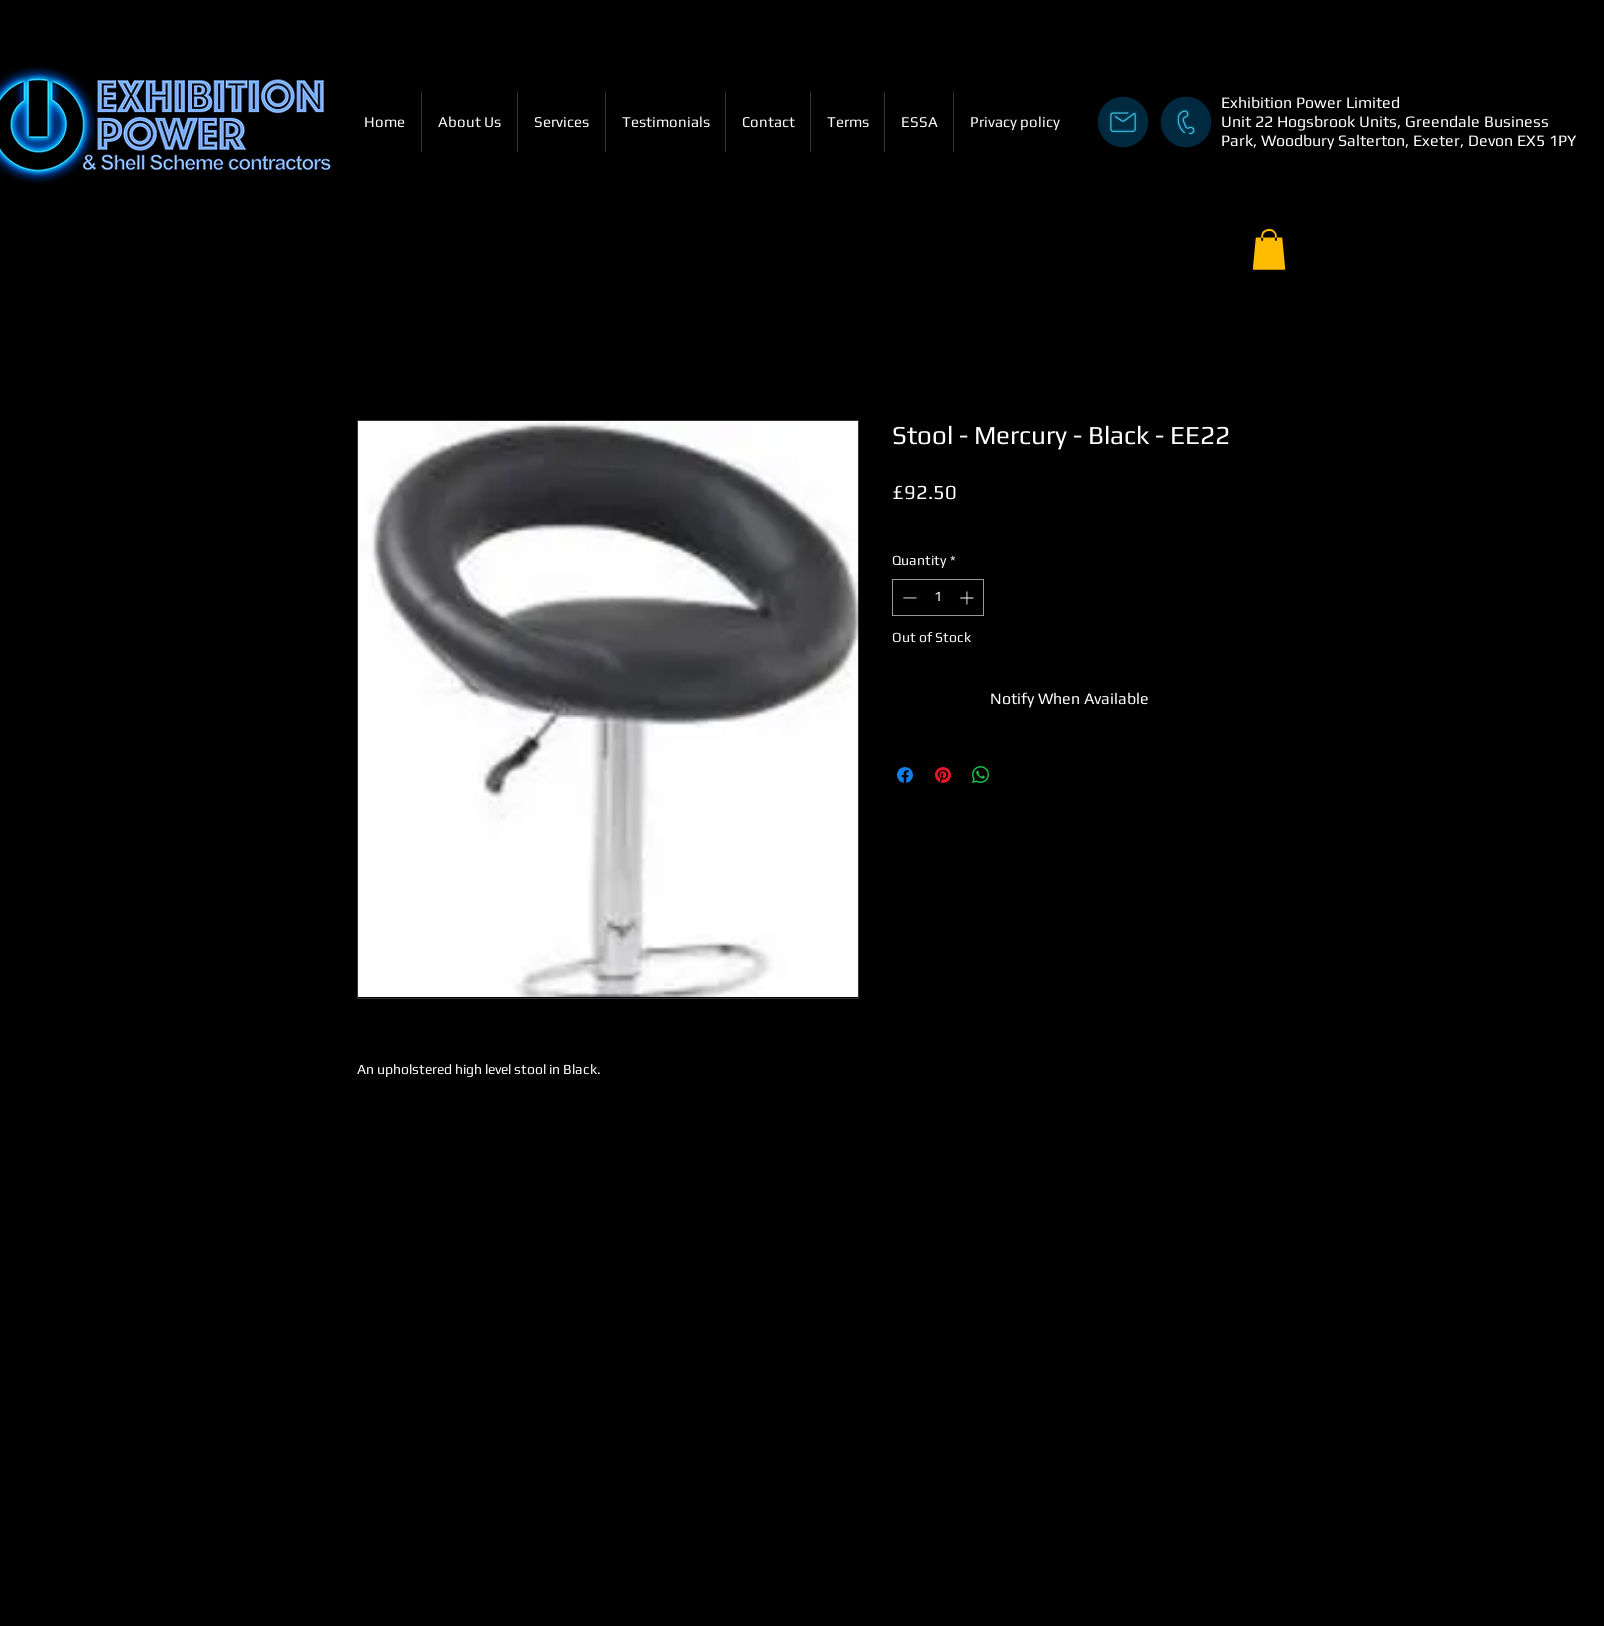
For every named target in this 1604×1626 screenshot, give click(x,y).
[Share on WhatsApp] (981, 775)
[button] (1269, 249)
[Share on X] (1019, 775)
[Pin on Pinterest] (943, 775)
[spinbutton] (938, 597)
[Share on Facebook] (905, 775)
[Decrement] (907, 597)
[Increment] (968, 597)
